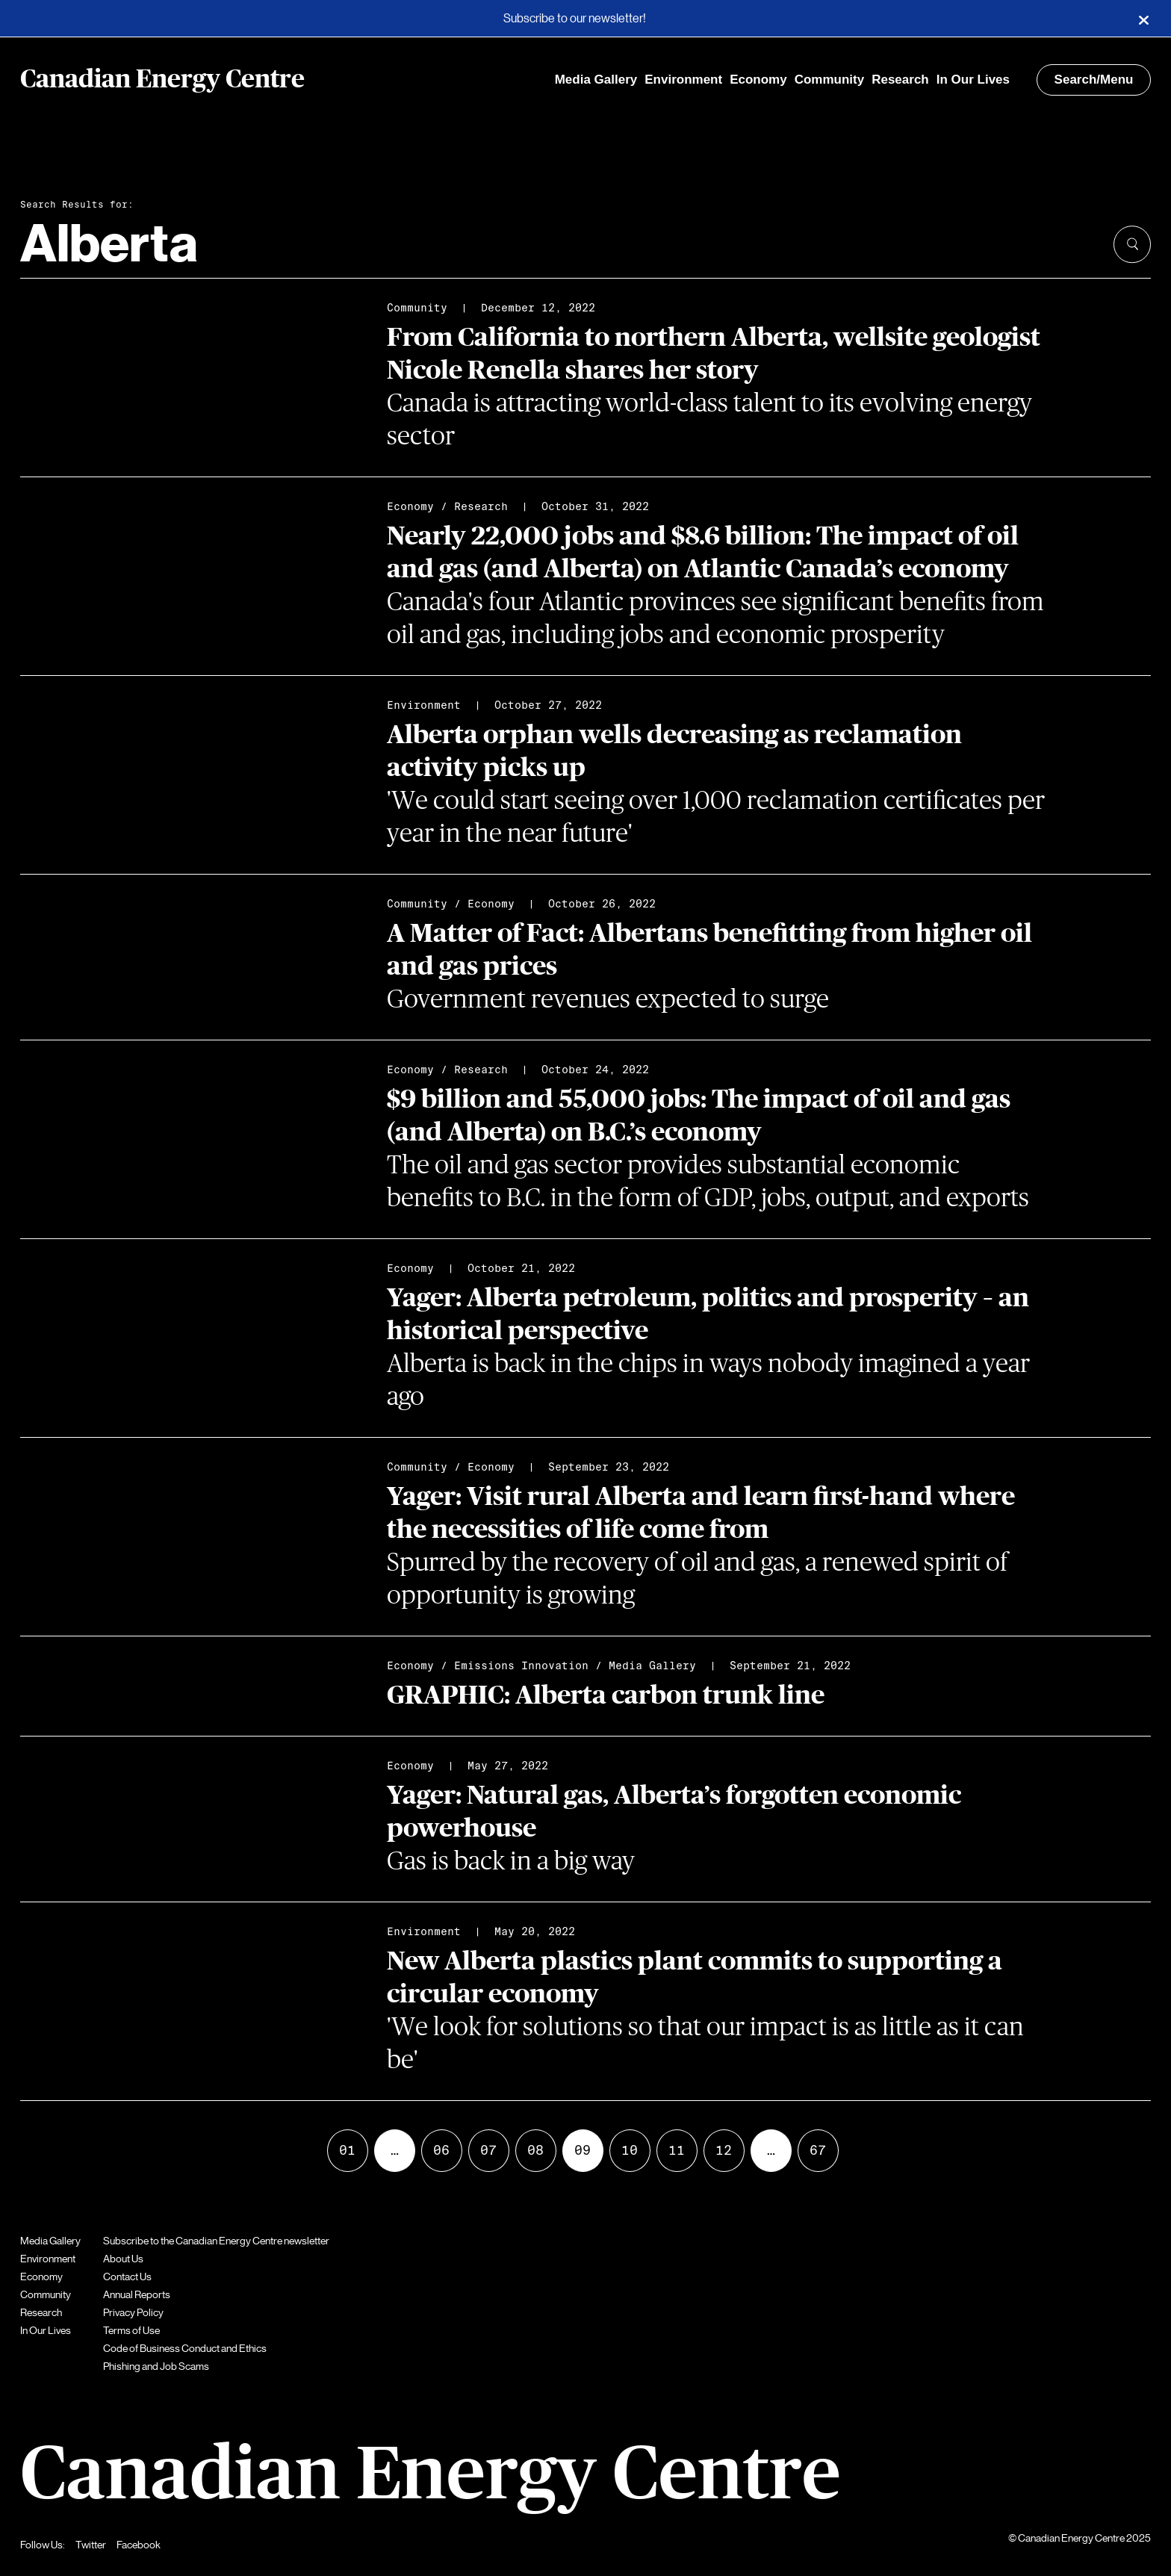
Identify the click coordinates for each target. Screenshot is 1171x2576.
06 (441, 2150)
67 (818, 2150)
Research (900, 79)
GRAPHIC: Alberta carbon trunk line (605, 1696)
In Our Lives (973, 79)
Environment (683, 79)
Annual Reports (136, 2294)
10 (629, 2150)
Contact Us (127, 2276)
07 (488, 2150)
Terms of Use (131, 2330)
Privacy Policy (133, 2312)
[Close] (1143, 18)
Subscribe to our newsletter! (574, 19)
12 (723, 2150)
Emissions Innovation (521, 1665)
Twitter (90, 2544)
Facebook (139, 2544)
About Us (123, 2258)
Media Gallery (596, 79)
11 (676, 2150)
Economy (758, 79)
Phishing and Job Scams (156, 2366)
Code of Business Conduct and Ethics (185, 2348)
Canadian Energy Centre (162, 80)
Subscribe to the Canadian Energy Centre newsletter (216, 2240)
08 (535, 2150)
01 (347, 2150)
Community (830, 79)
